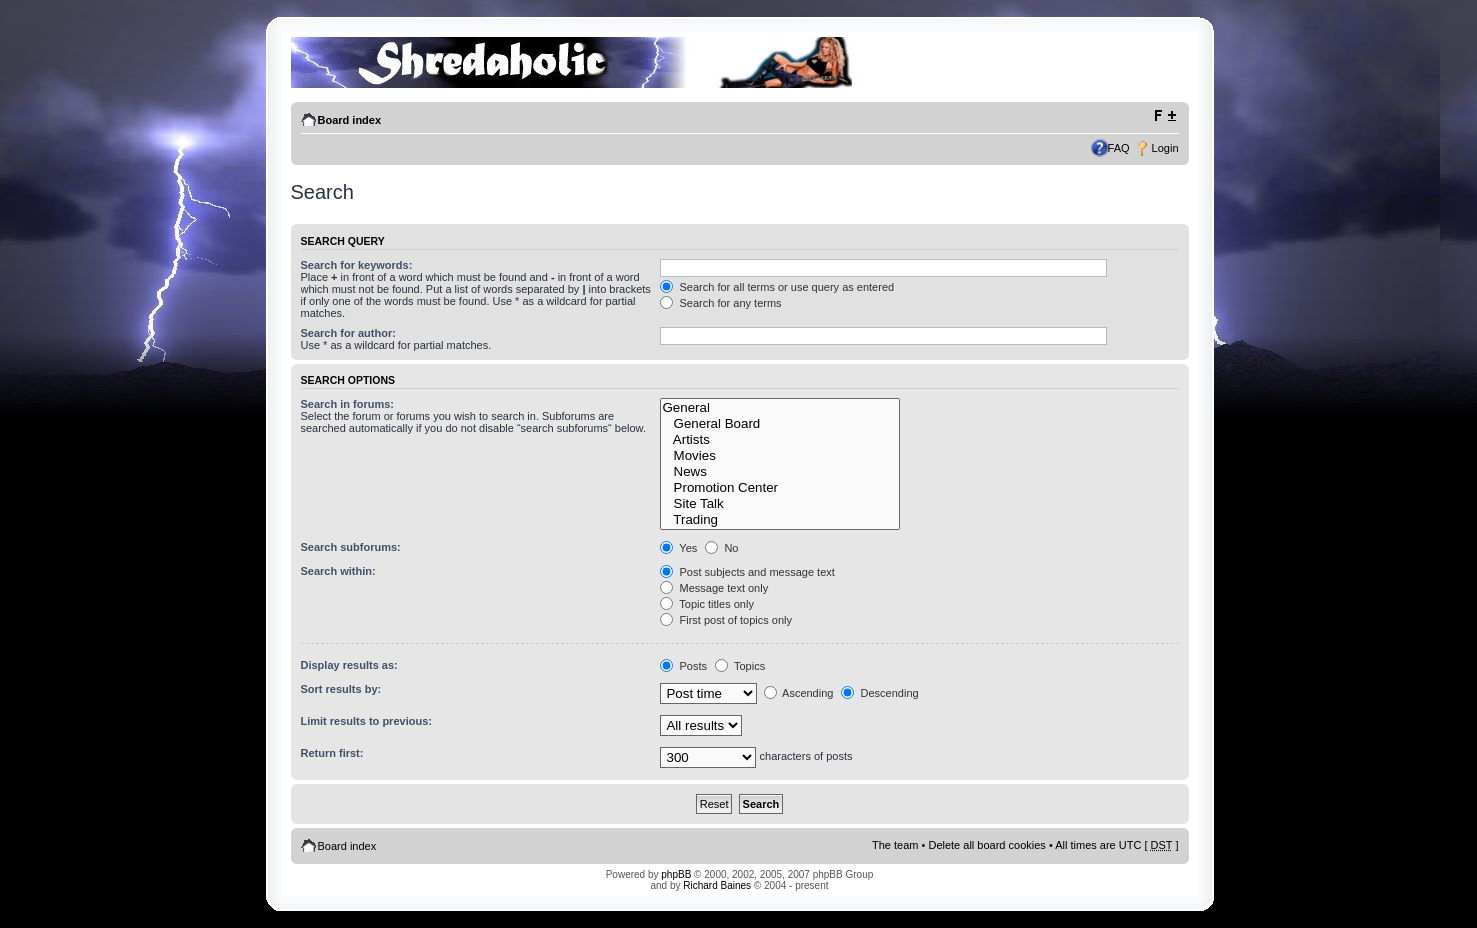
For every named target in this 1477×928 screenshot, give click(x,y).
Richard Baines (717, 885)
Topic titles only (706, 604)
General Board (779, 424)
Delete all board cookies (986, 845)
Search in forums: (348, 404)
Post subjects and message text (747, 572)
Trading (779, 520)
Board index (350, 120)
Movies (779, 456)
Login (1165, 148)
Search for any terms (720, 303)
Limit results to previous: (366, 721)
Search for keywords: (357, 265)
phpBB (676, 874)
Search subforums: (351, 547)
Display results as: (349, 665)
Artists (779, 440)
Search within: (338, 571)
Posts (683, 666)
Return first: (332, 753)
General (779, 408)
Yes (678, 548)
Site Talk (779, 504)
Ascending (799, 693)
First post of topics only (726, 620)
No (721, 548)
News (779, 472)
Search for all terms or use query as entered (777, 287)
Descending (879, 693)
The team (895, 845)
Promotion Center (779, 488)
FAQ (1119, 148)
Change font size (1164, 116)
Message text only (714, 588)
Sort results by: (341, 689)
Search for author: (348, 333)
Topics (740, 666)
